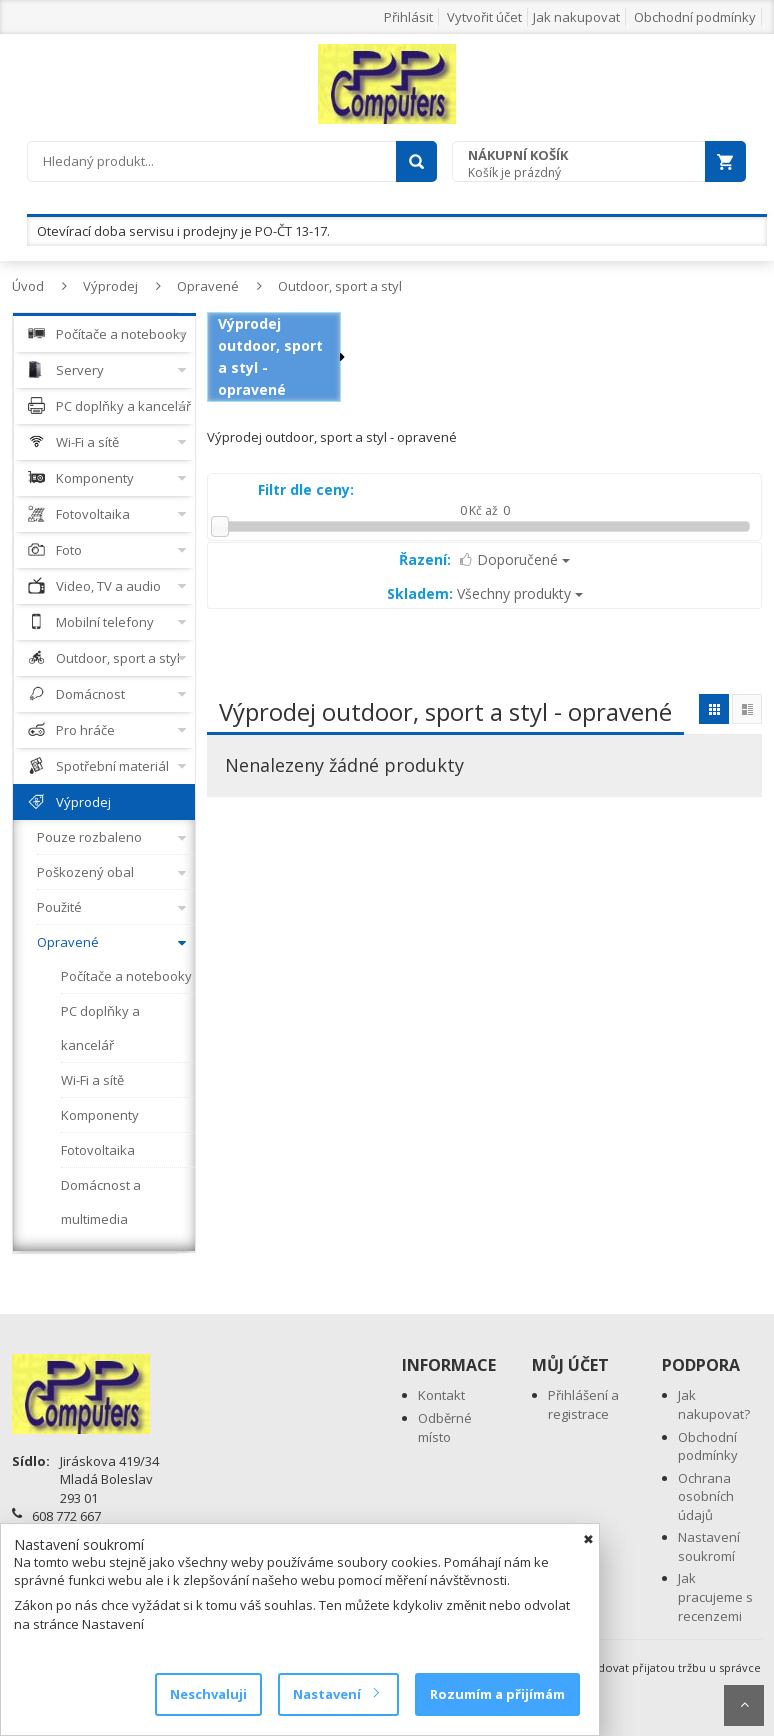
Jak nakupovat (576, 17)
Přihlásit (408, 17)
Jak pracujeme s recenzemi (715, 1596)
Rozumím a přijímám (497, 1694)
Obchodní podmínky (695, 17)
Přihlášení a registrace (583, 1404)
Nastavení (335, 1694)
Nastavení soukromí (709, 1546)
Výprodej (110, 286)
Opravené (208, 286)
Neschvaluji (208, 1694)
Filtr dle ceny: (306, 489)
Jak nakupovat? (714, 1404)
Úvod (28, 286)
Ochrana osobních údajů (706, 1496)
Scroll (744, 1705)
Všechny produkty (485, 593)
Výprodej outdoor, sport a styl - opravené (270, 356)
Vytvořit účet (484, 17)
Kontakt (441, 1395)
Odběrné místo (445, 1427)
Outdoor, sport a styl (340, 286)
